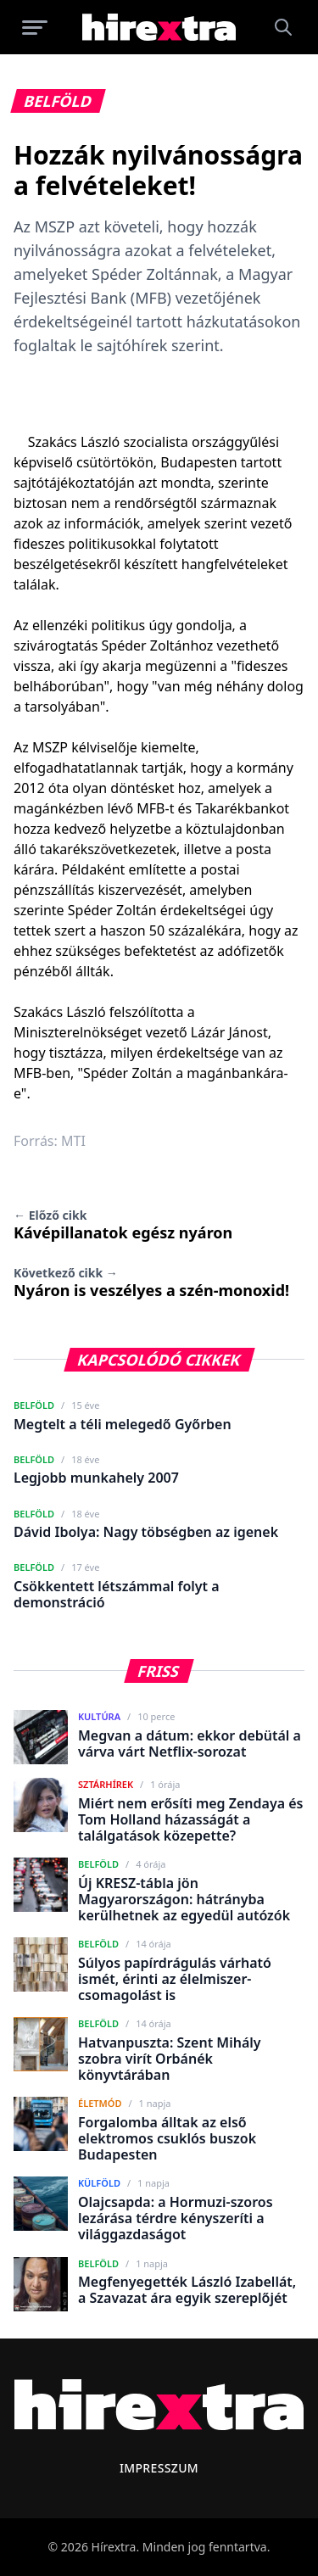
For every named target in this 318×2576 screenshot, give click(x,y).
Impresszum (159, 2468)
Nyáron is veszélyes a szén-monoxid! (151, 1282)
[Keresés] (283, 27)
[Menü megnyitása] (35, 27)
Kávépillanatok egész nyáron (123, 1225)
